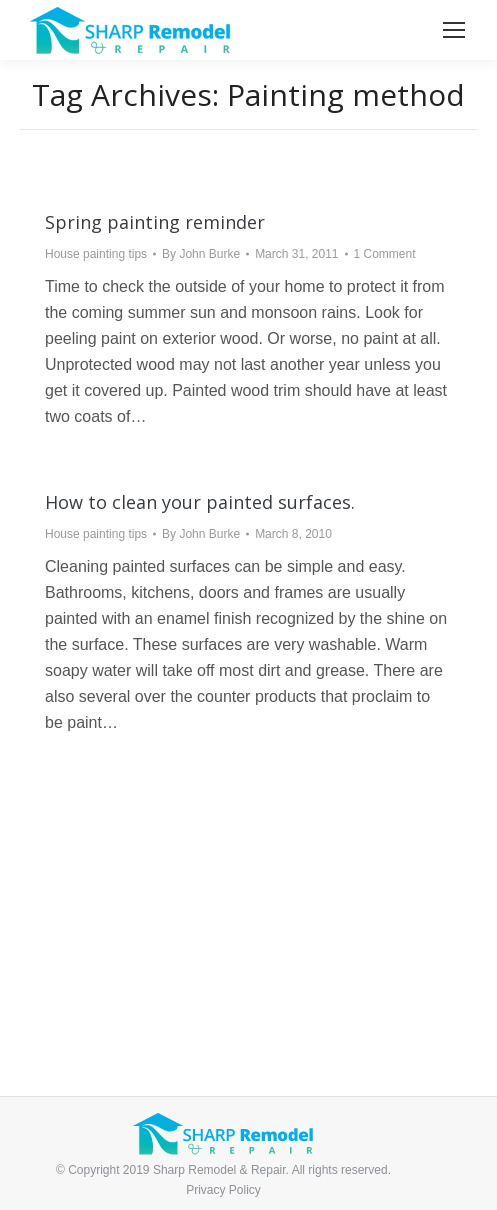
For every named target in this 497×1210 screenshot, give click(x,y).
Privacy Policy (223, 1190)
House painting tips (96, 254)
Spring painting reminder (155, 222)
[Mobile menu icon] (454, 30)
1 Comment (385, 254)
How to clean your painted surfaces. (200, 502)
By (201, 254)
